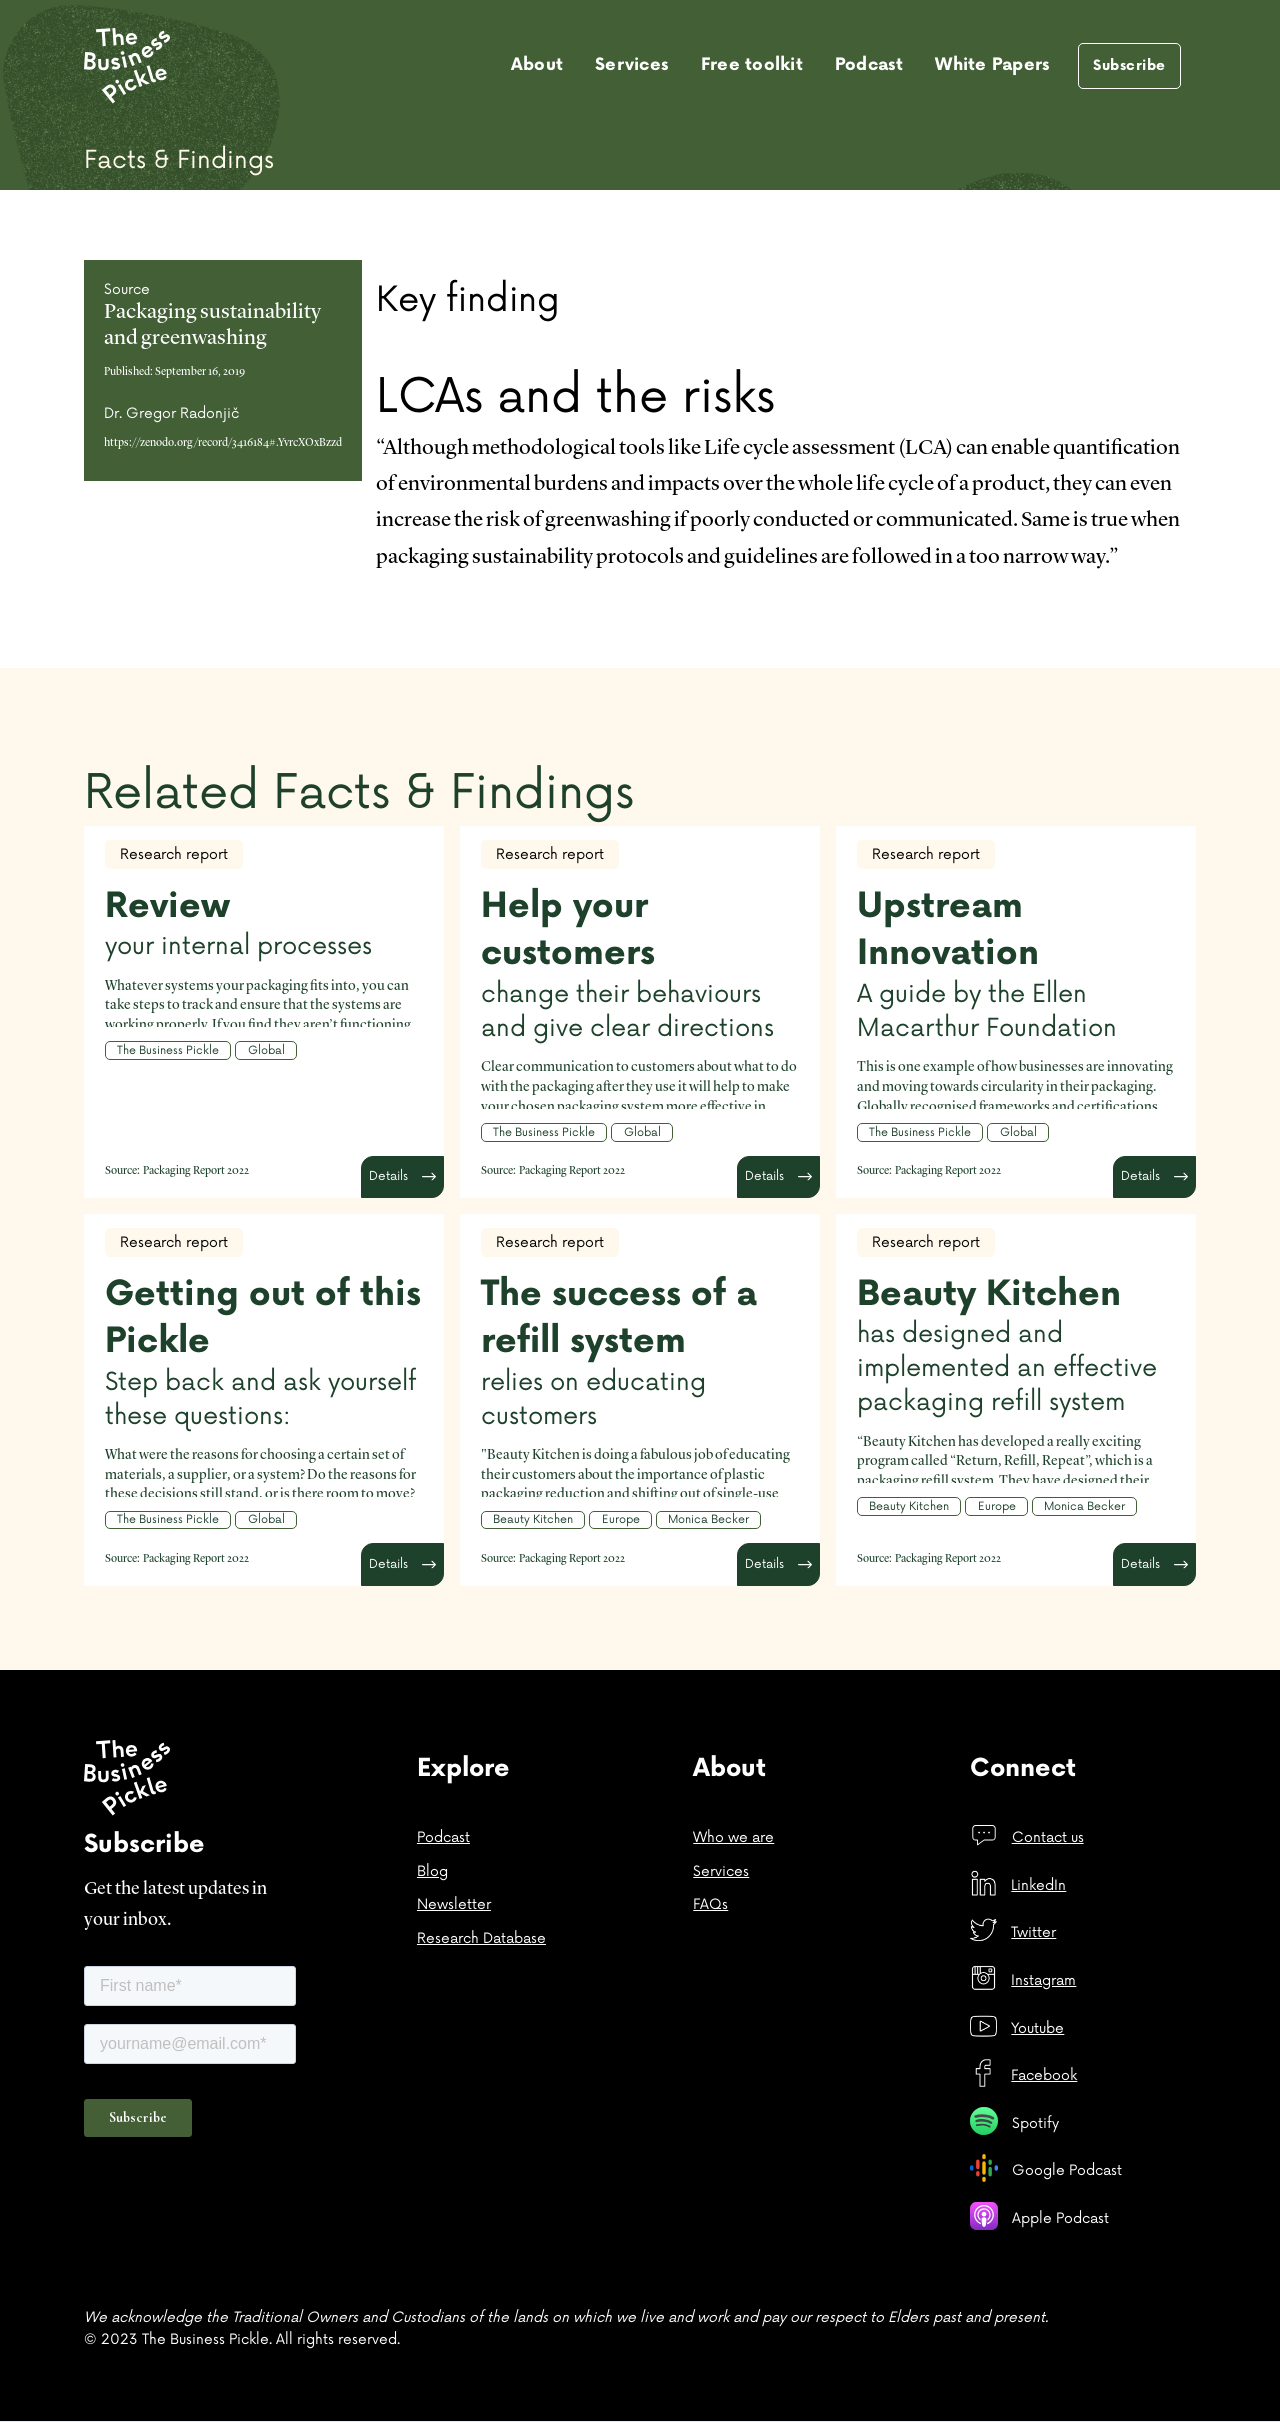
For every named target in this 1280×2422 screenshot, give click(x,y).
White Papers (992, 65)
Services (632, 65)
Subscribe (1129, 65)
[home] (127, 66)
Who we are (733, 1837)
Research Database (481, 1938)
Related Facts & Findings (359, 793)
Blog (432, 1871)
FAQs (710, 1904)
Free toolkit (752, 65)
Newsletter (454, 1904)
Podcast (869, 65)
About (537, 65)
